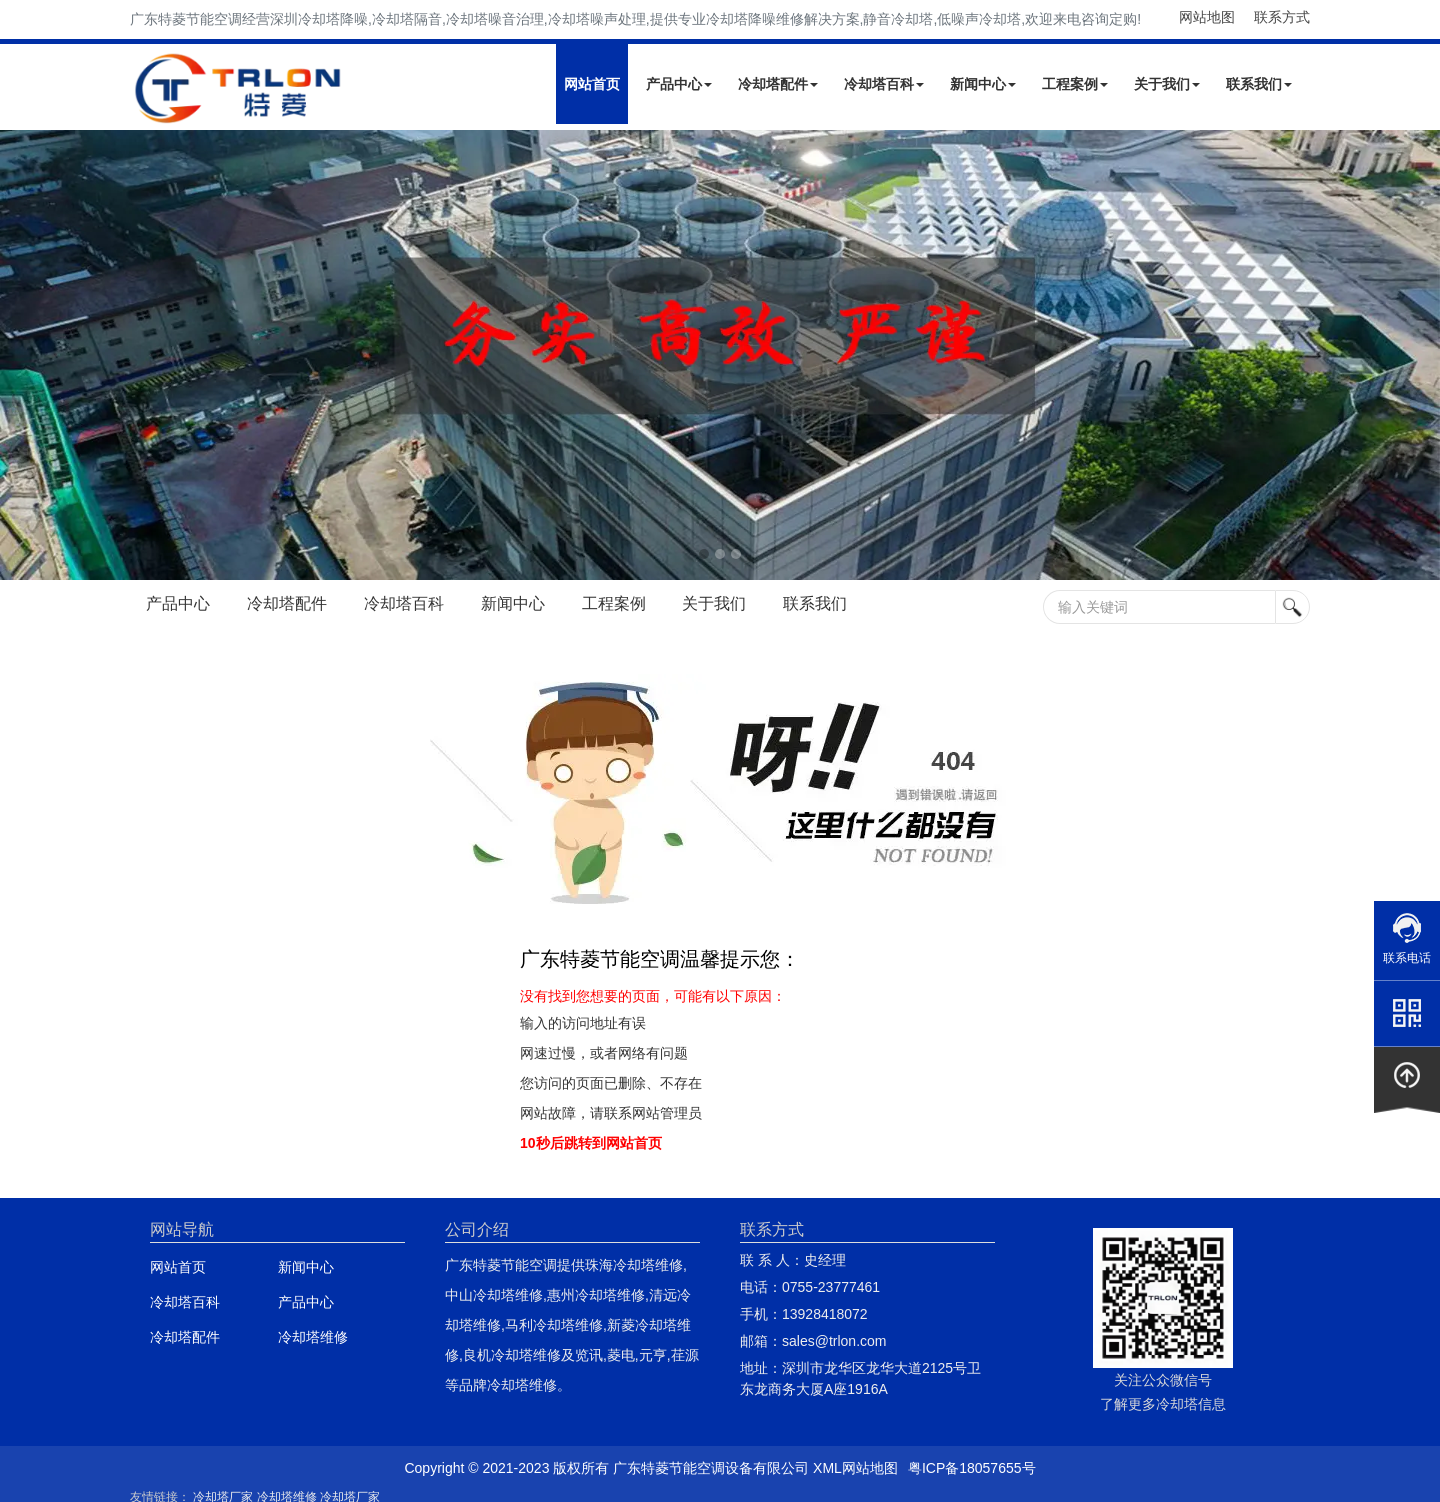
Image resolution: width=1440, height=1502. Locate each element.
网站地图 (1207, 17)
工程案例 (1075, 84)
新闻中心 (983, 84)
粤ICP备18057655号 (972, 1468)
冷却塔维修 (313, 1337)
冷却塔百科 (884, 84)
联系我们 (1259, 84)
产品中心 (679, 84)
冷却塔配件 (778, 84)
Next (20, 355)
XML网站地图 (855, 1468)
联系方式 (1282, 17)
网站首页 (592, 84)
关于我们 (1167, 84)
